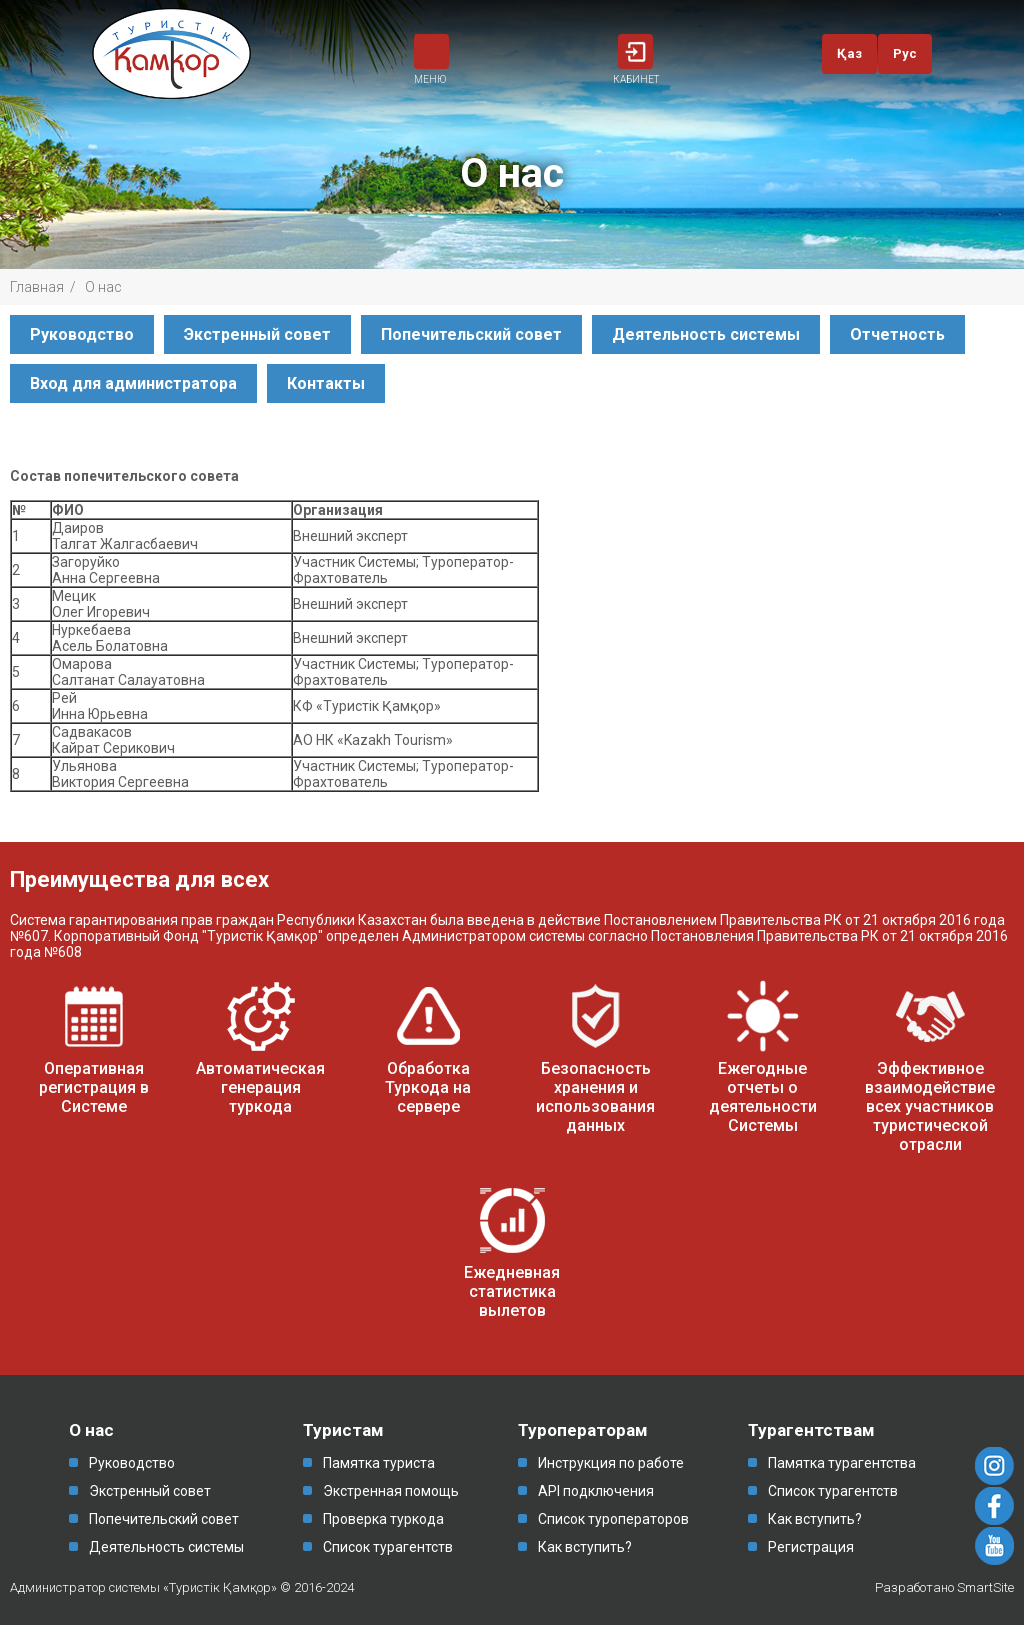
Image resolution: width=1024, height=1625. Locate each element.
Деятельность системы (706, 334)
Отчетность (897, 334)
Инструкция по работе (611, 1463)
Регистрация (811, 1547)
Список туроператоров (613, 1519)
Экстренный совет (257, 334)
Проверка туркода (383, 1519)
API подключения (596, 1491)
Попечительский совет (471, 334)
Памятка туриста (379, 1463)
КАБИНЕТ (636, 59)
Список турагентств (388, 1547)
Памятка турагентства (842, 1463)
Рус (905, 53)
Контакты (326, 383)
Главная (37, 287)
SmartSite (985, 1587)
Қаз (849, 53)
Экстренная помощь (391, 1491)
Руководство (82, 334)
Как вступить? (585, 1547)
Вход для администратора (133, 383)
